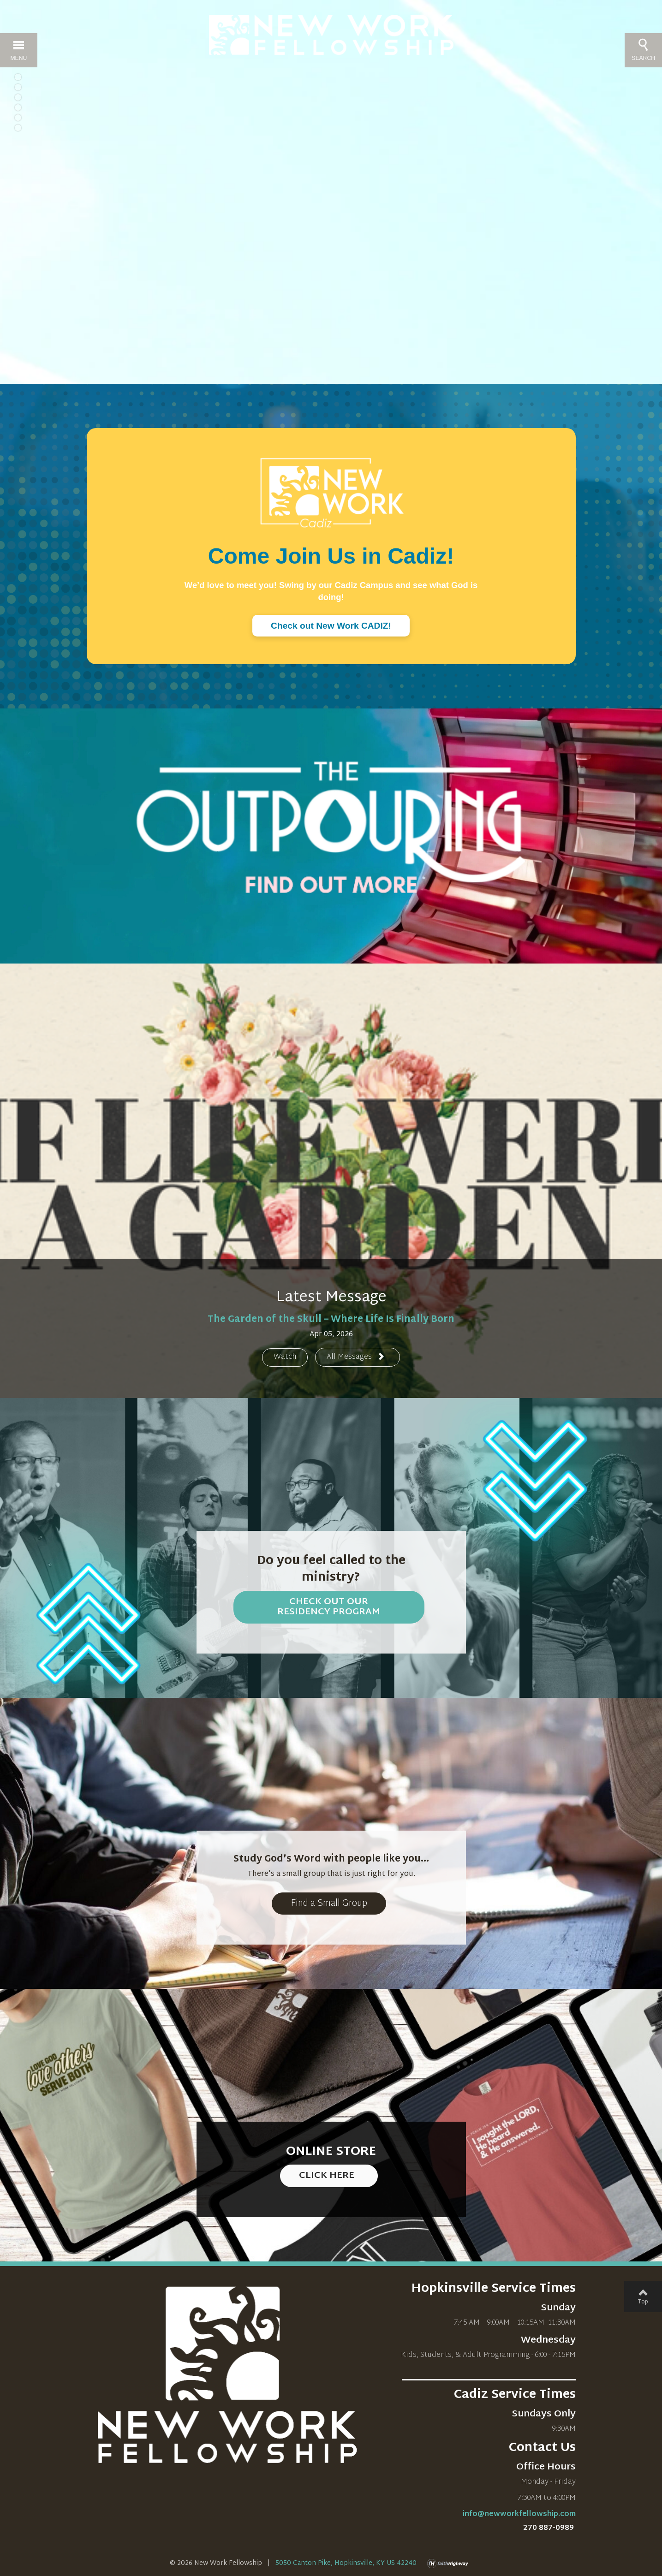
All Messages (356, 1357)
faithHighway (450, 2563)
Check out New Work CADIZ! (331, 626)
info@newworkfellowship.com (519, 2514)
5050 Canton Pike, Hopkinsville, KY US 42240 (346, 2563)
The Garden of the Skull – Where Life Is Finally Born (331, 1319)
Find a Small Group (329, 1903)
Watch (285, 1357)
